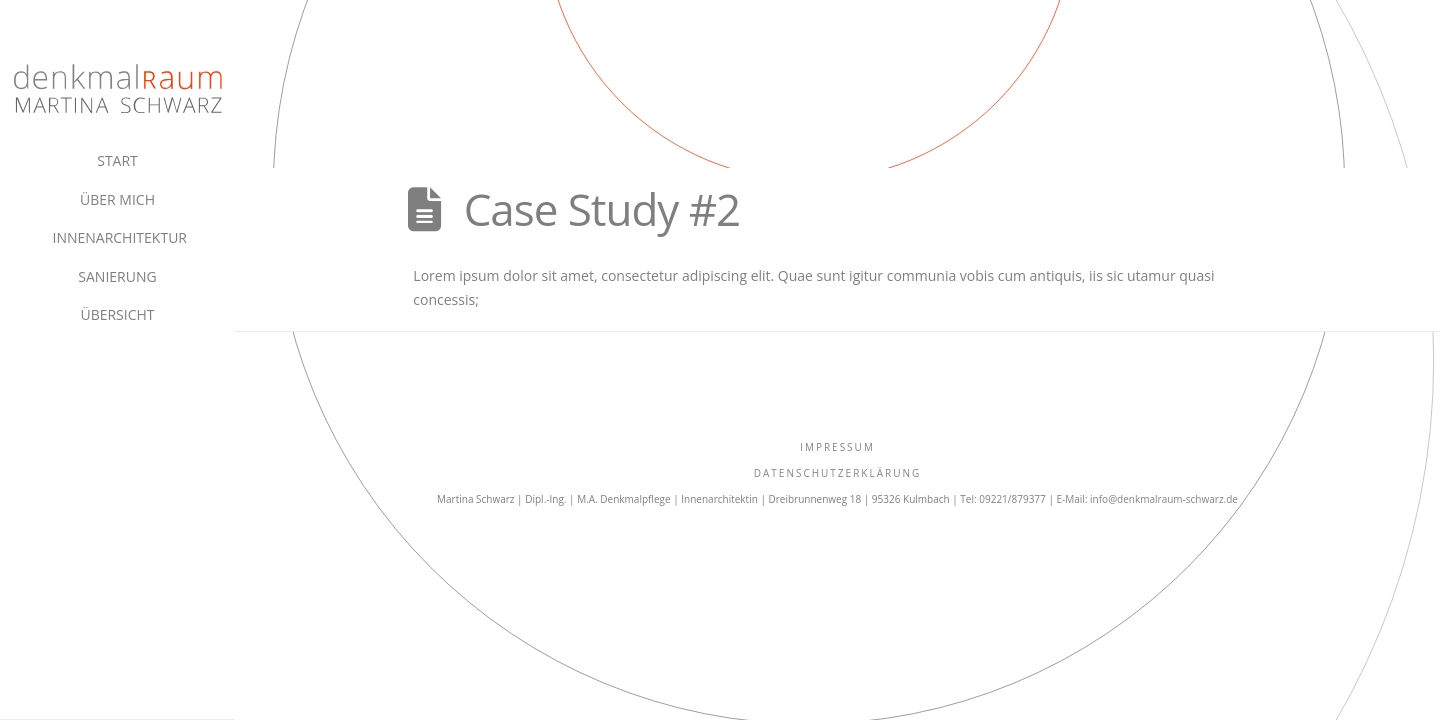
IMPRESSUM (837, 447)
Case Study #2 (602, 209)
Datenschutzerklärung (838, 473)
